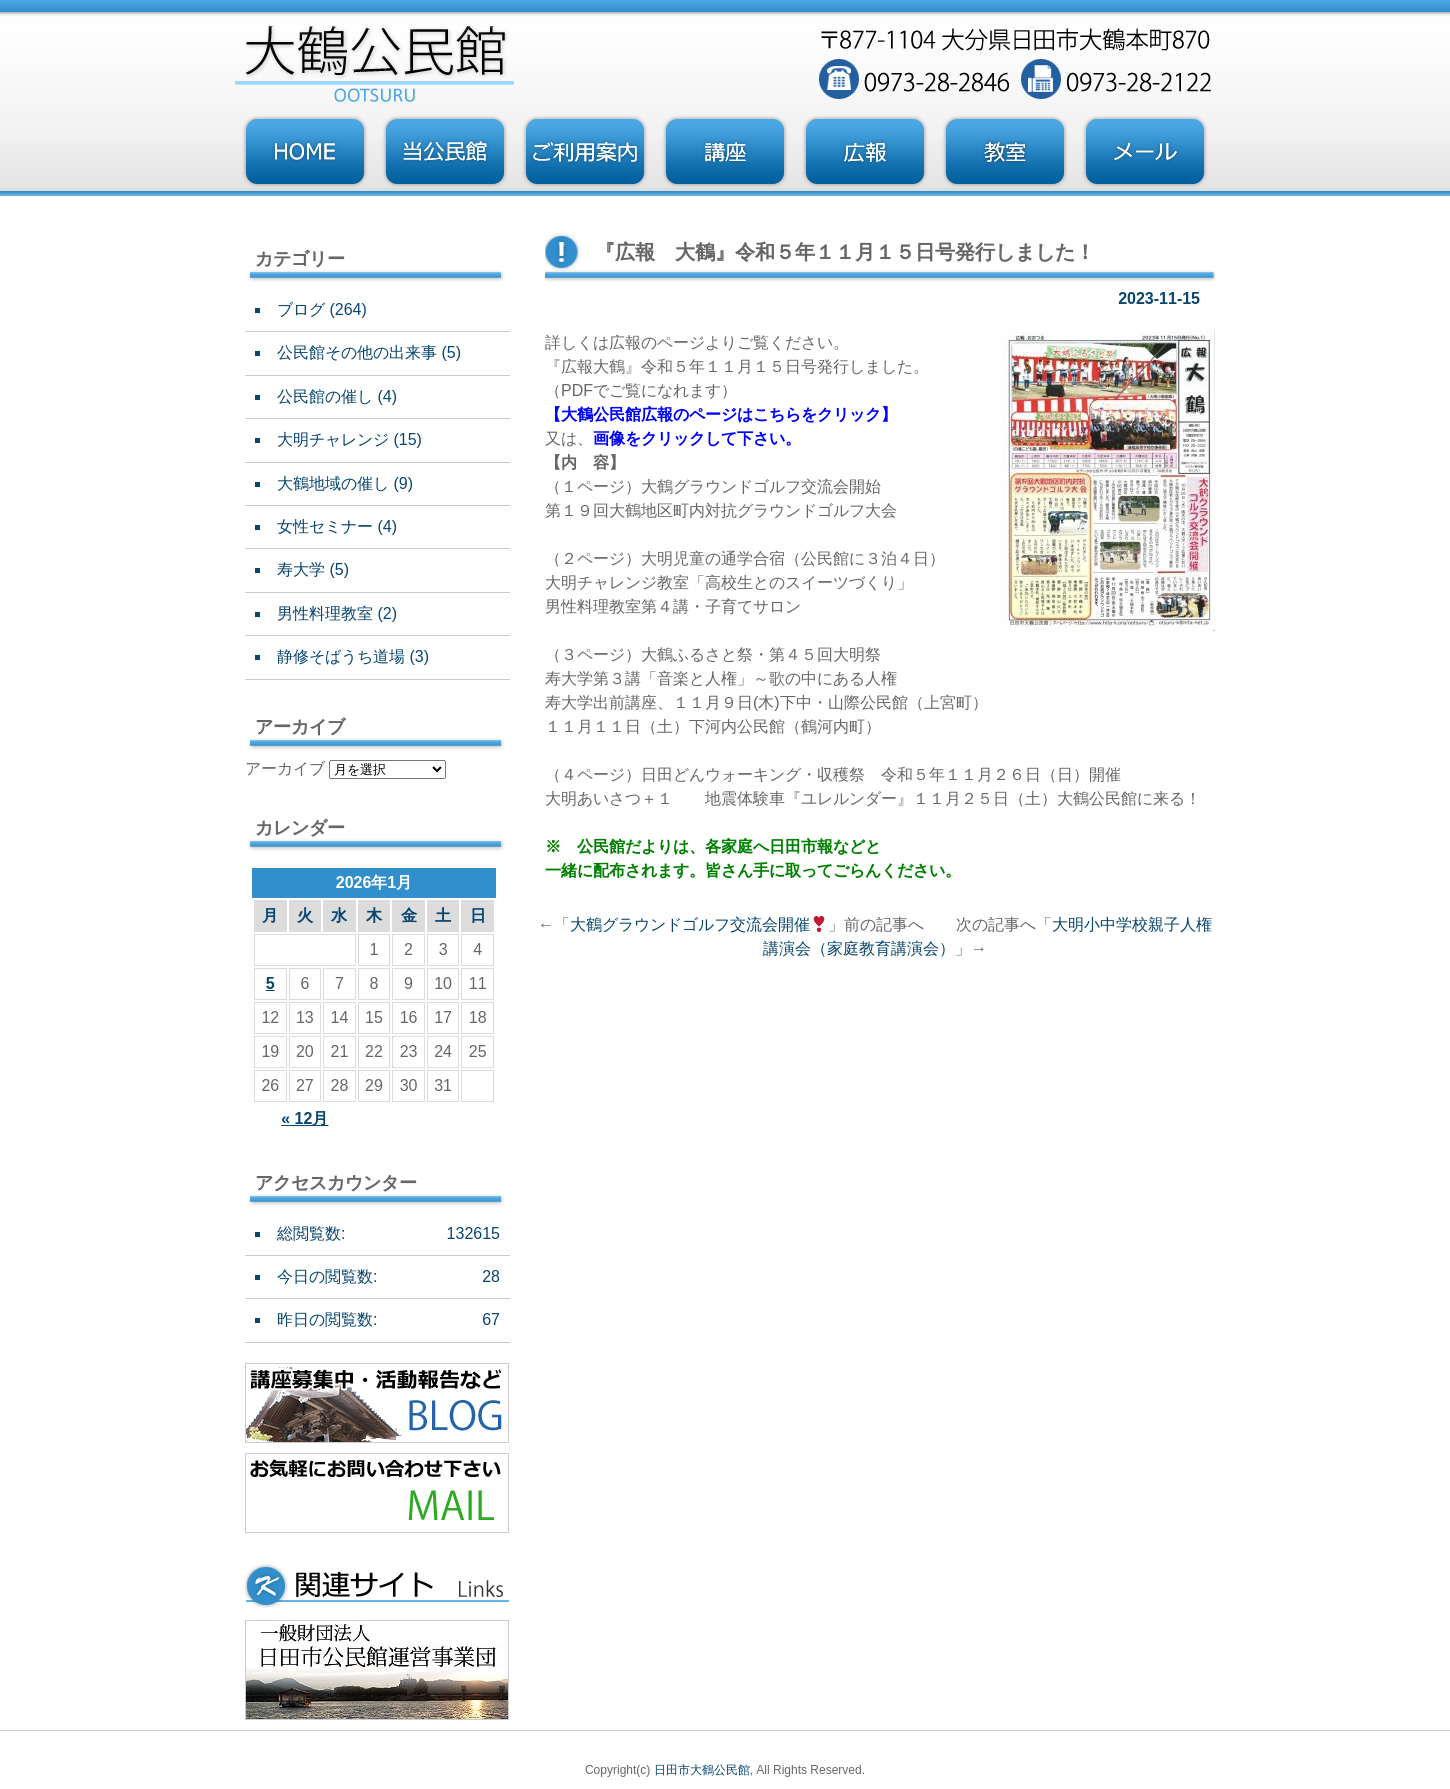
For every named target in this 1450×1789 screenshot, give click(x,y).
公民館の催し (325, 396)
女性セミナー (325, 526)
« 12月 (304, 1118)
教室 (1005, 152)
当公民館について (445, 152)
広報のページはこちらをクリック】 (769, 414)
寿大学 (301, 569)
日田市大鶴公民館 (702, 1770)
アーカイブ (285, 768)
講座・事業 (725, 152)
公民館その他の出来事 (357, 352)
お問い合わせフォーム (1145, 152)
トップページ (305, 152)
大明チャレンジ (333, 439)
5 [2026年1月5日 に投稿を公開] (270, 983)
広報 (865, 152)
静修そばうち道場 (341, 656)
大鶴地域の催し (333, 483)
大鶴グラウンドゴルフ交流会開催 (698, 924)
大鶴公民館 (601, 414)
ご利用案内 (585, 152)
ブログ (301, 309)
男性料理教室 (325, 613)
